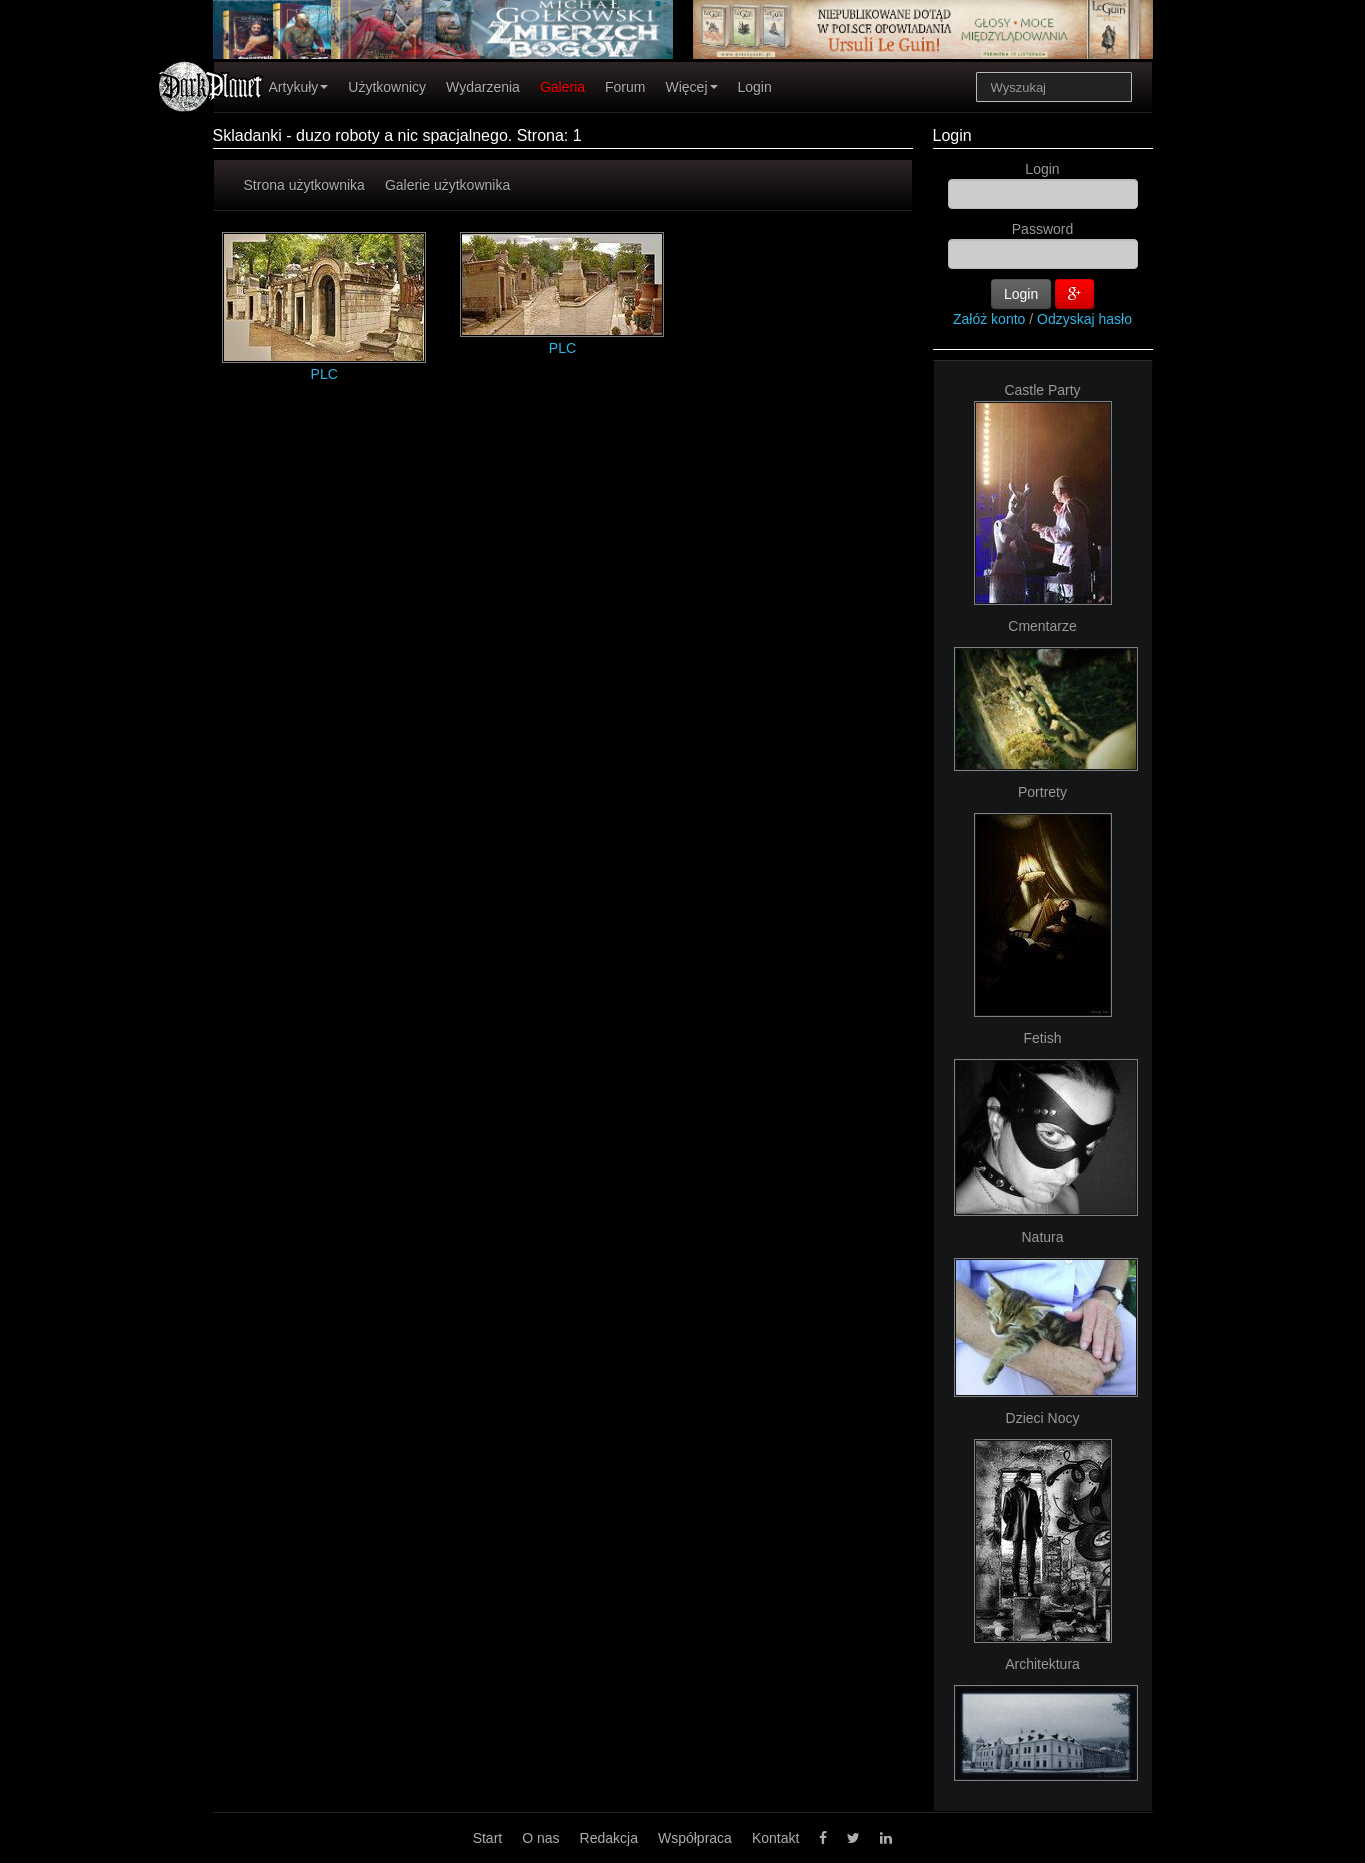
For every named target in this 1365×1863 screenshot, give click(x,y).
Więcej (691, 87)
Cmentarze (1042, 626)
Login (755, 87)
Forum (625, 87)
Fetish (1042, 1038)
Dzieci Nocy (1043, 1418)
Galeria (562, 87)
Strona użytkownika (304, 185)
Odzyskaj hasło (1084, 319)
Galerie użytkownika (447, 185)
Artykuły (299, 87)
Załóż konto (989, 319)
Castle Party (1042, 390)
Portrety (1042, 792)
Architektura (1042, 1664)
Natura (1042, 1237)
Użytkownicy (387, 87)
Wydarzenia (483, 87)
